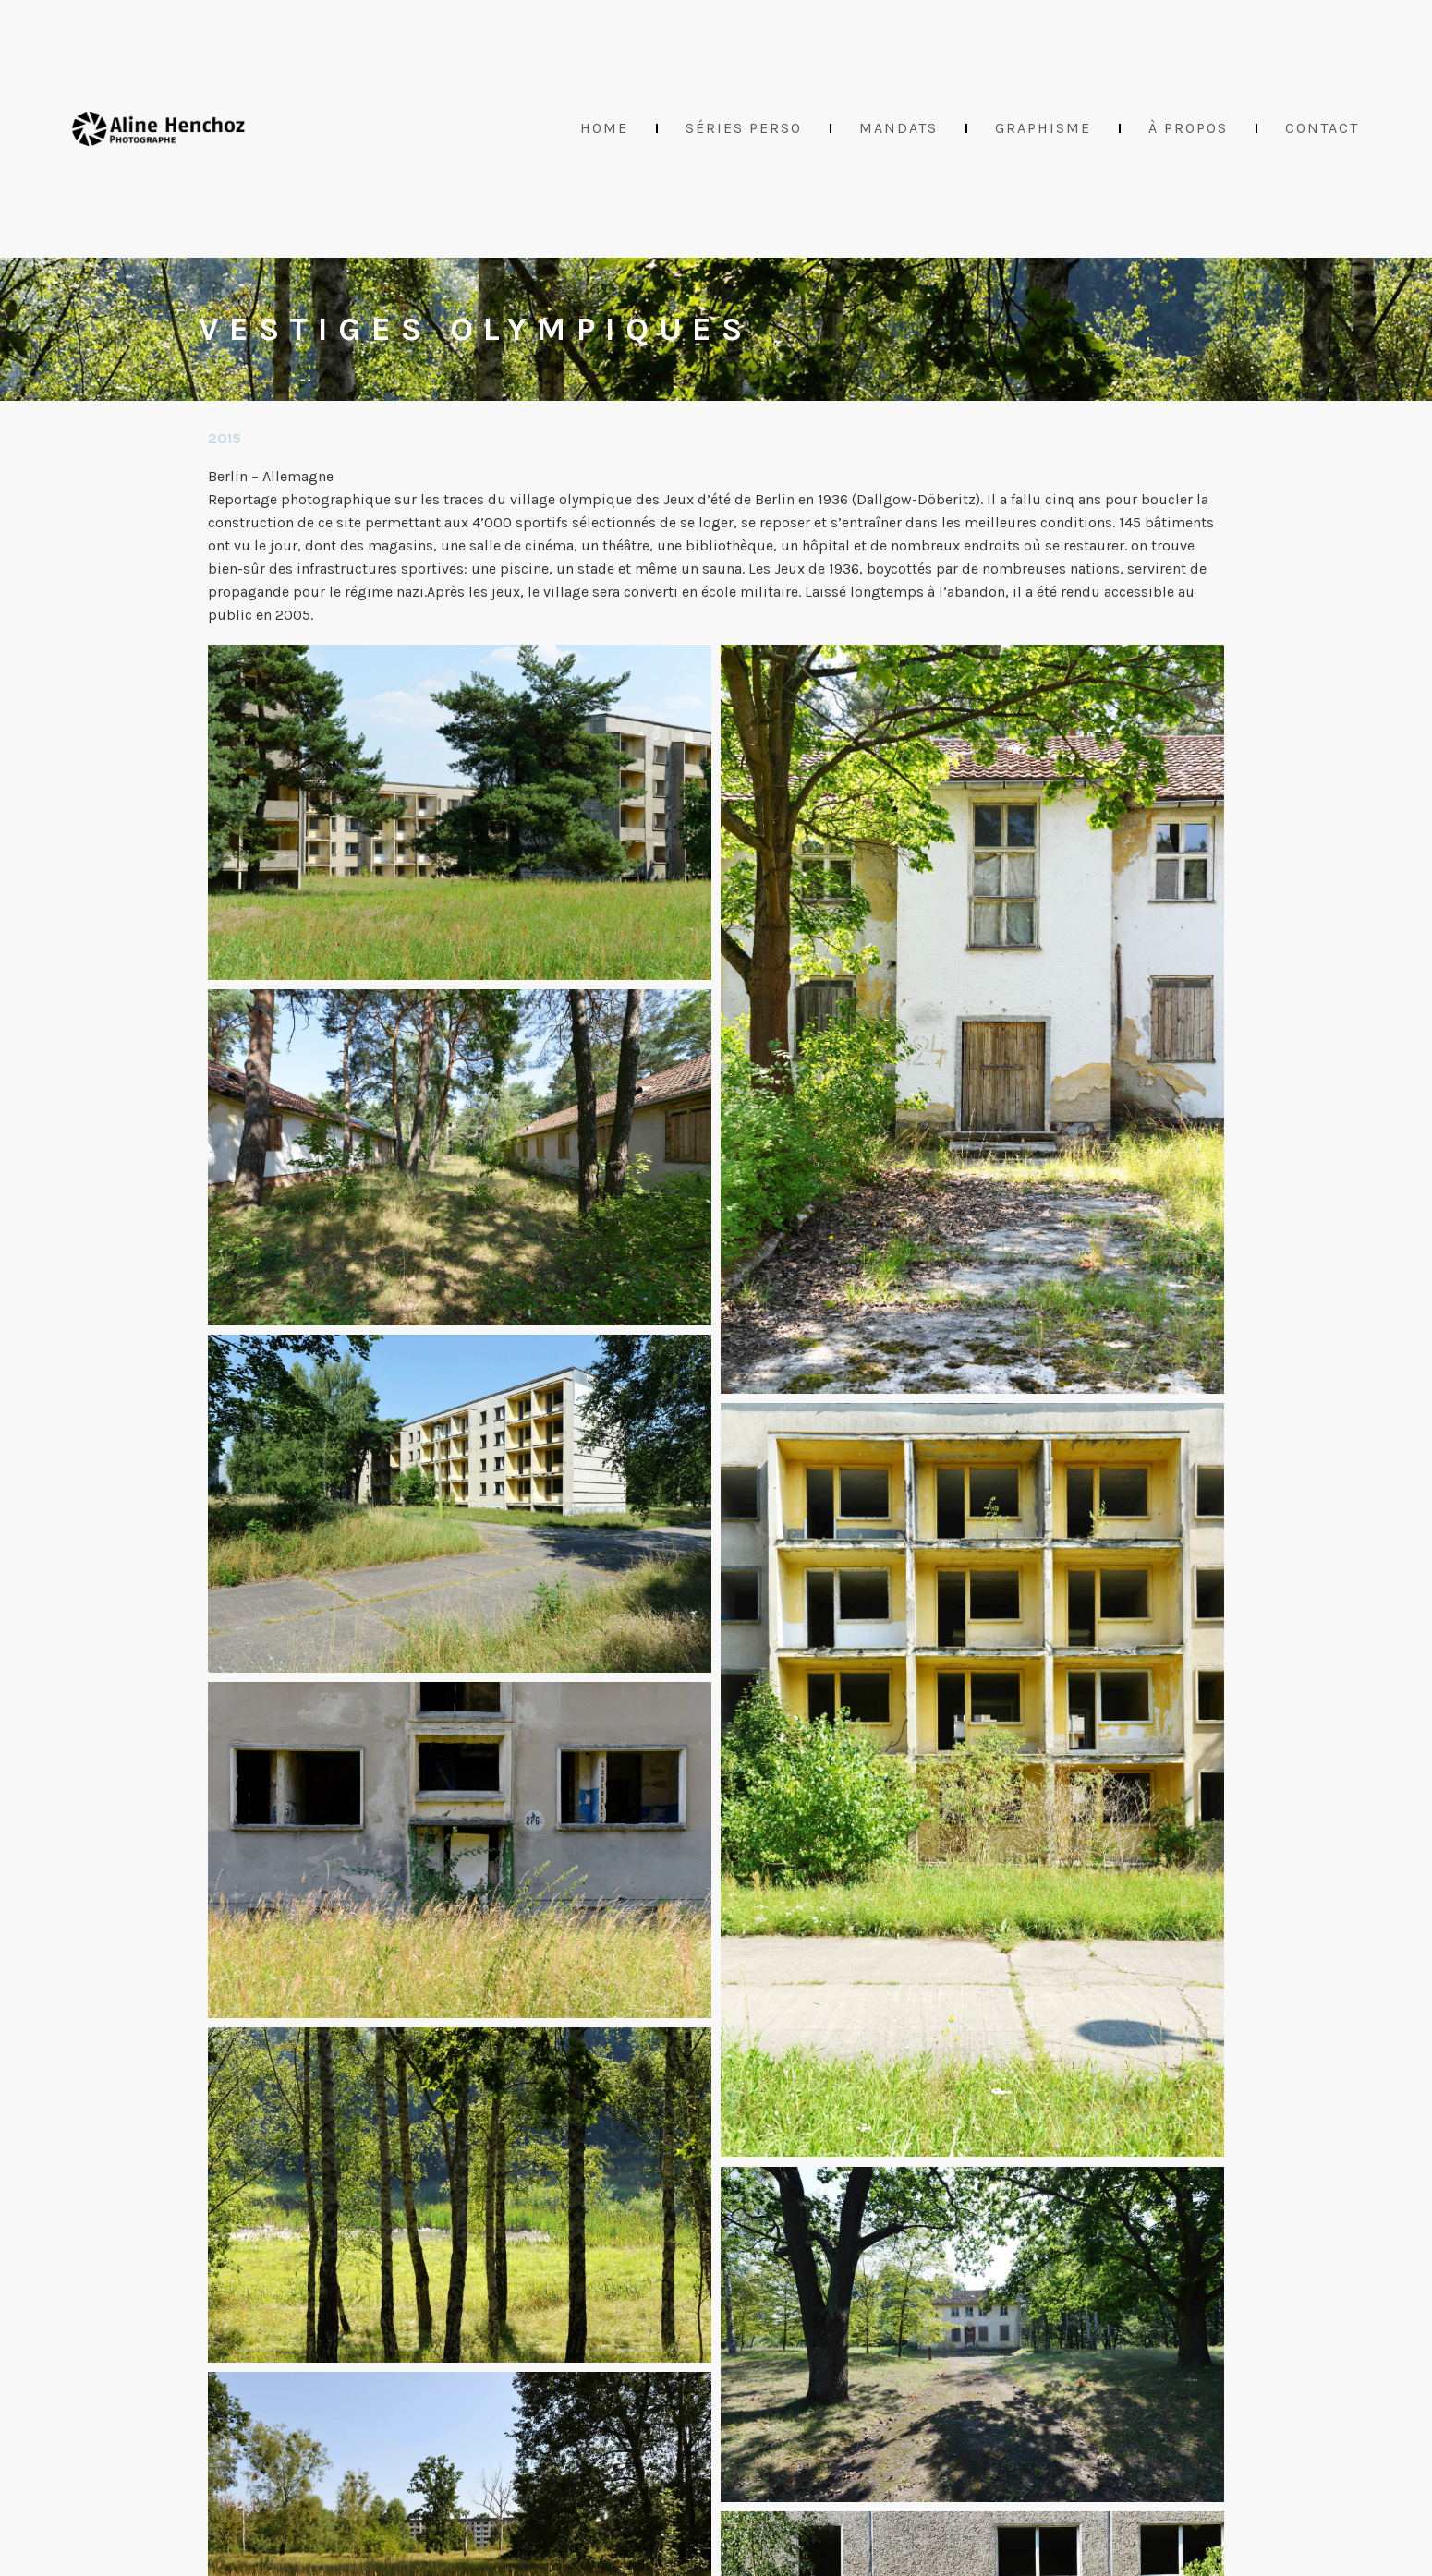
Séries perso (744, 128)
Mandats (898, 128)
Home (604, 128)
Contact (1322, 128)
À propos (1188, 128)
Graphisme (1043, 128)
